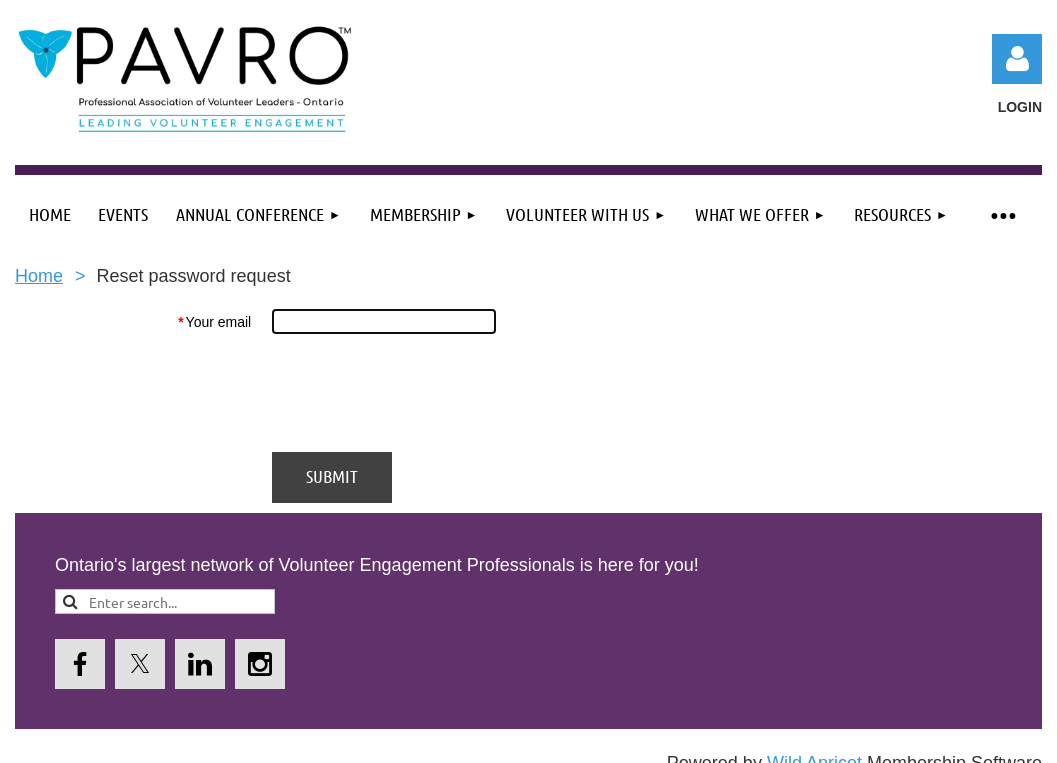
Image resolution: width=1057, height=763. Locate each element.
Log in (1017, 59)
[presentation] (424, 393)
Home (39, 276)
